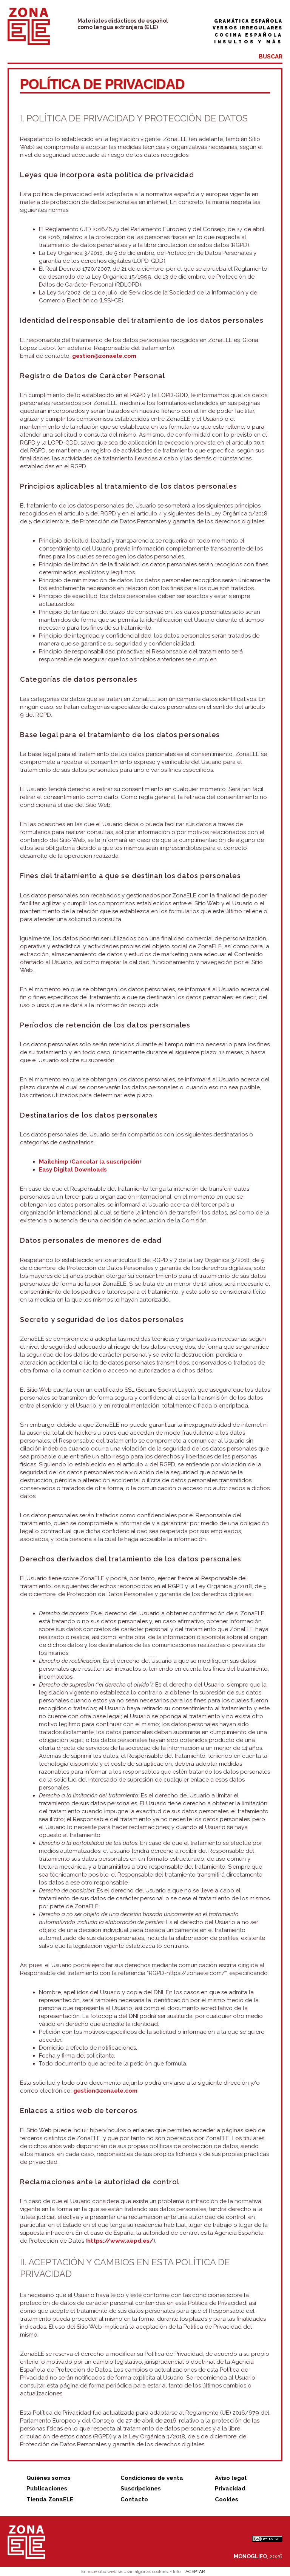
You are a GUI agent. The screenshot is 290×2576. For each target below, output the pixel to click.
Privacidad (230, 2488)
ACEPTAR (195, 2571)
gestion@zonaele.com (104, 356)
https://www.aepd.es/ (120, 2240)
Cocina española (248, 35)
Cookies (226, 2499)
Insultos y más (248, 41)
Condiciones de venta (151, 2478)
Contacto (134, 2499)
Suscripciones (140, 2488)
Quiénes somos (48, 2478)
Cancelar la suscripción (105, 1161)
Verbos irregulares (247, 28)
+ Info (175, 2571)
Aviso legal (231, 2478)
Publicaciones (46, 2488)
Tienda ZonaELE (49, 2499)
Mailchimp (53, 1161)
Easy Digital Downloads (73, 1169)
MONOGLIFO (250, 2556)
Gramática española (248, 21)
